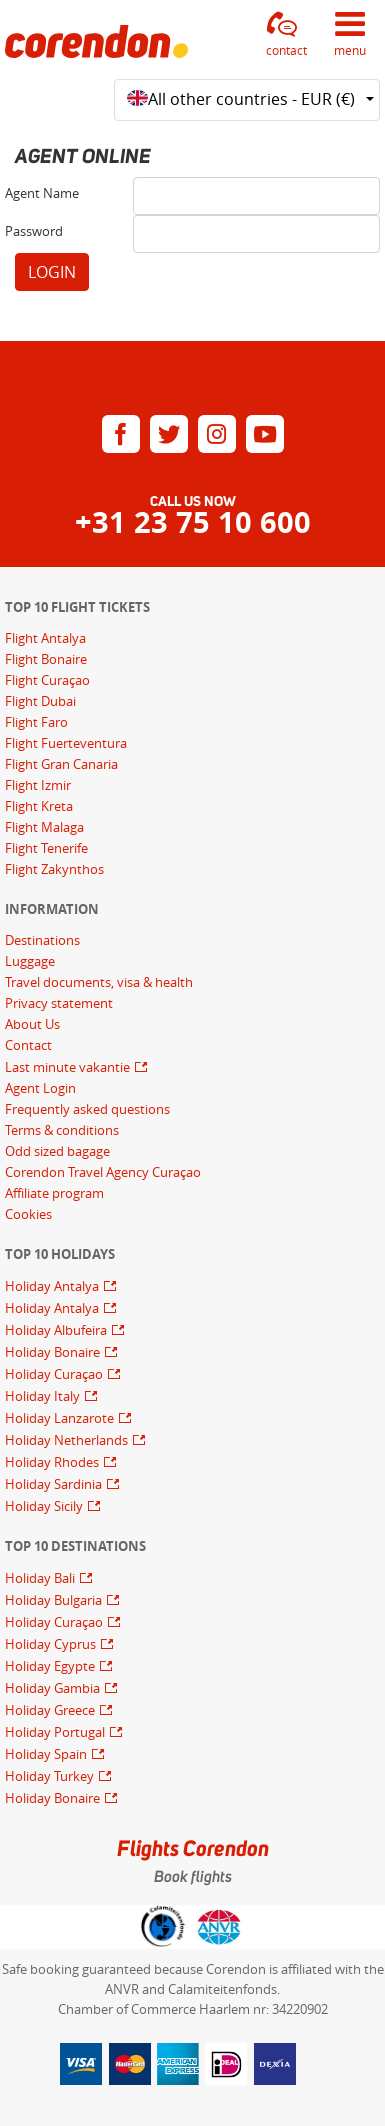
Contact (28, 1045)
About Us (32, 1024)
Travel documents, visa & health (99, 982)
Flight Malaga (44, 827)
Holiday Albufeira (57, 1330)
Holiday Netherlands (68, 1440)
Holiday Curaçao (55, 1374)
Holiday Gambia (54, 1688)
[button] (287, 34)
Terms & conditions (62, 1130)
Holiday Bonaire (54, 1352)
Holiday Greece (51, 1710)
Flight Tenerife (46, 848)
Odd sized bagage (57, 1151)
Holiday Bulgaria (55, 1600)
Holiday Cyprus (52, 1644)
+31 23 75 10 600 (193, 522)
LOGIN (52, 272)
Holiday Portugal (56, 1732)
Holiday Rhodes (53, 1462)
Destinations (42, 940)
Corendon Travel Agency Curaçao (103, 1172)
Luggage (30, 961)
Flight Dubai (40, 701)
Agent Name (42, 193)
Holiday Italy (44, 1396)
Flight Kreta (39, 806)
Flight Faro (36, 722)
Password (34, 231)
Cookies (28, 1214)
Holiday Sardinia (55, 1484)
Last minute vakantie (69, 1067)
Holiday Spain (47, 1754)
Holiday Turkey (51, 1776)
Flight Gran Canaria (61, 764)
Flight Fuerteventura (66, 743)
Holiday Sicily (45, 1506)
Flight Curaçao (47, 680)
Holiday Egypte (51, 1666)
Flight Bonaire (46, 659)
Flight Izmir (38, 785)
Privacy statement (59, 1003)
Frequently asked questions (87, 1109)
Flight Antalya (45, 638)
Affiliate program (54, 1193)
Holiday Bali (41, 1578)
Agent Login (40, 1088)
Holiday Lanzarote (61, 1418)
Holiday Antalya (53, 1286)
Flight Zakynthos (54, 869)
